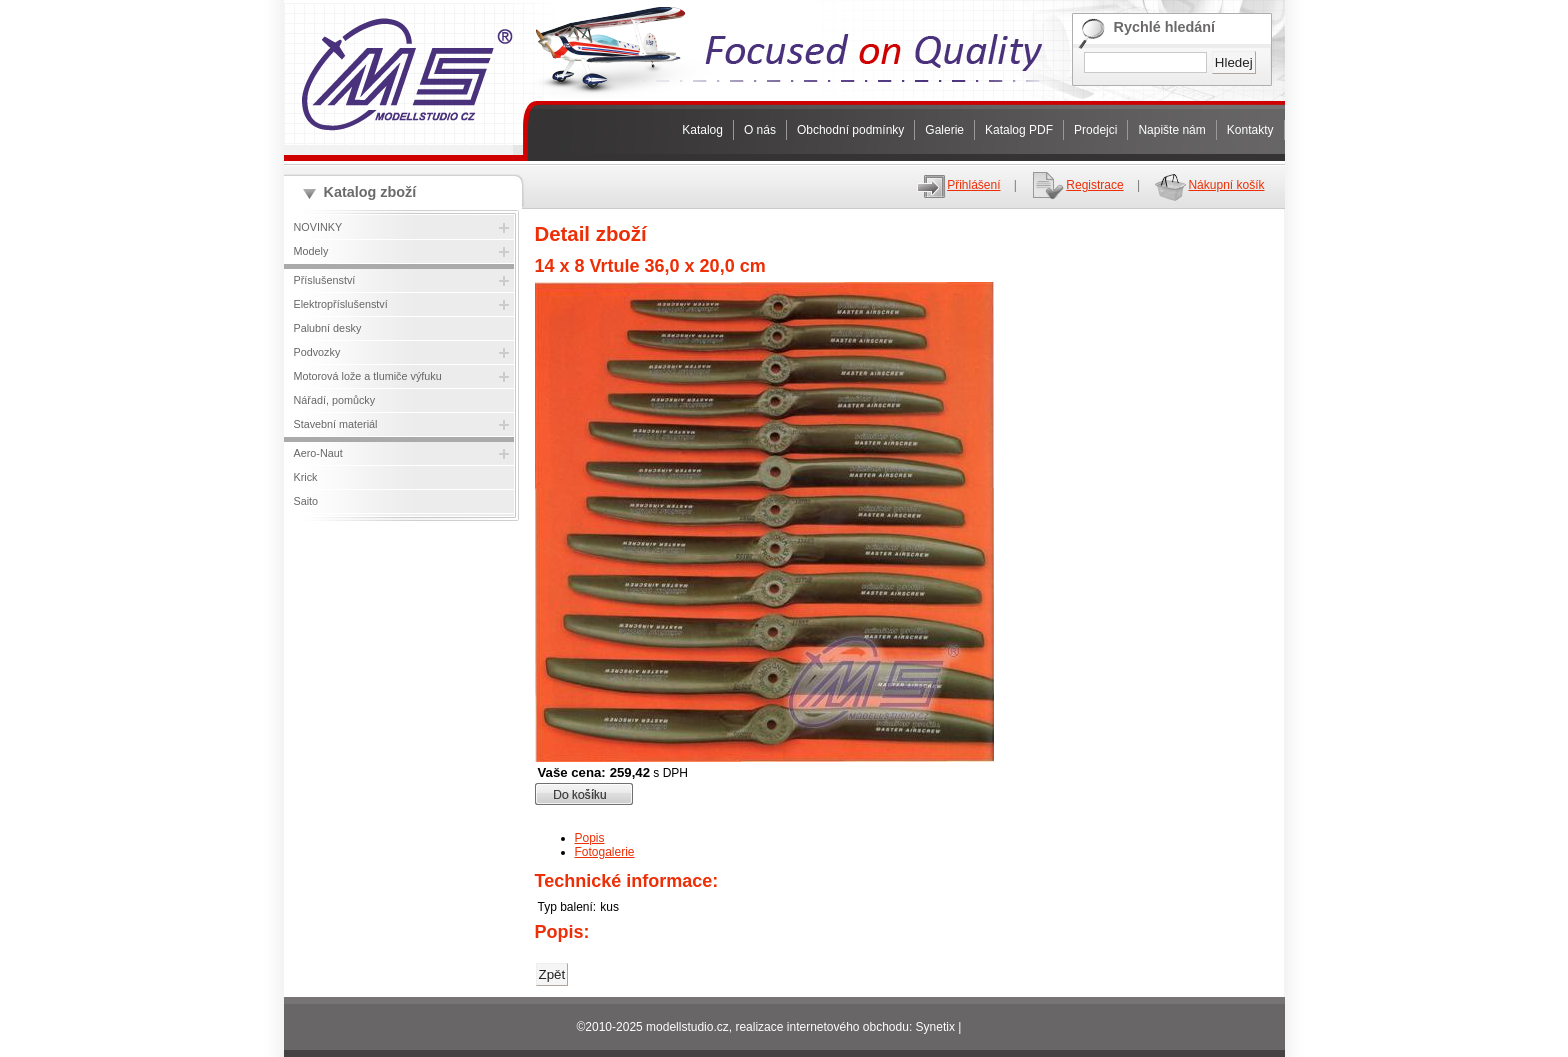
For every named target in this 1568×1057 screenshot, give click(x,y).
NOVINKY (318, 227)
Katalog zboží (370, 192)
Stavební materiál (336, 424)
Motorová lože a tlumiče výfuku (368, 376)
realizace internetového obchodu (821, 1027)
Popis (590, 838)
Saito (306, 501)
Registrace (1076, 185)
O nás (760, 130)
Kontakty (1250, 130)
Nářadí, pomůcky (335, 400)
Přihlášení (958, 185)
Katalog (702, 130)
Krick (306, 477)
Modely (311, 251)
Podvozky (317, 352)
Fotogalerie (605, 852)
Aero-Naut (318, 453)
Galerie (944, 130)
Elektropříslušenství (341, 304)
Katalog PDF (1019, 130)
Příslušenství (325, 280)
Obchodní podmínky (850, 130)
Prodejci (1095, 130)
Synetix (935, 1027)
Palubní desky (328, 328)
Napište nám (1171, 130)
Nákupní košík (1208, 185)
